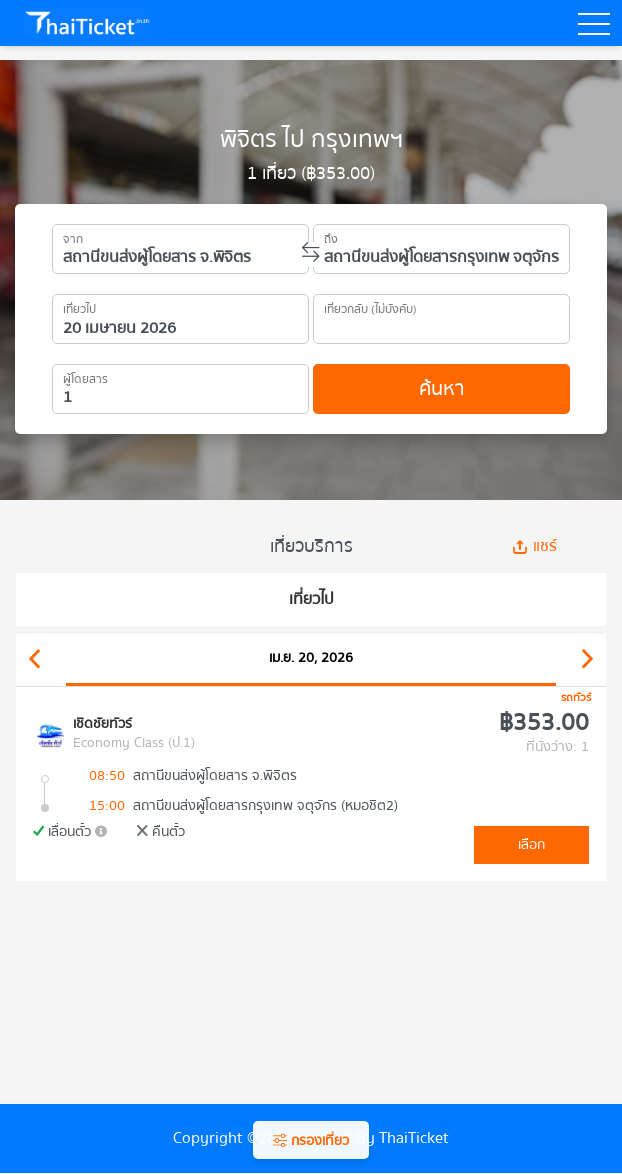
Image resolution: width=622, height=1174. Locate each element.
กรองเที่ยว (311, 1141)
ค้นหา (441, 388)
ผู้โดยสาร (85, 376)
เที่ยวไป (79, 306)
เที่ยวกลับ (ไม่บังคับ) (370, 306)
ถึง (331, 236)
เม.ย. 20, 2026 (311, 658)
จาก (73, 236)
